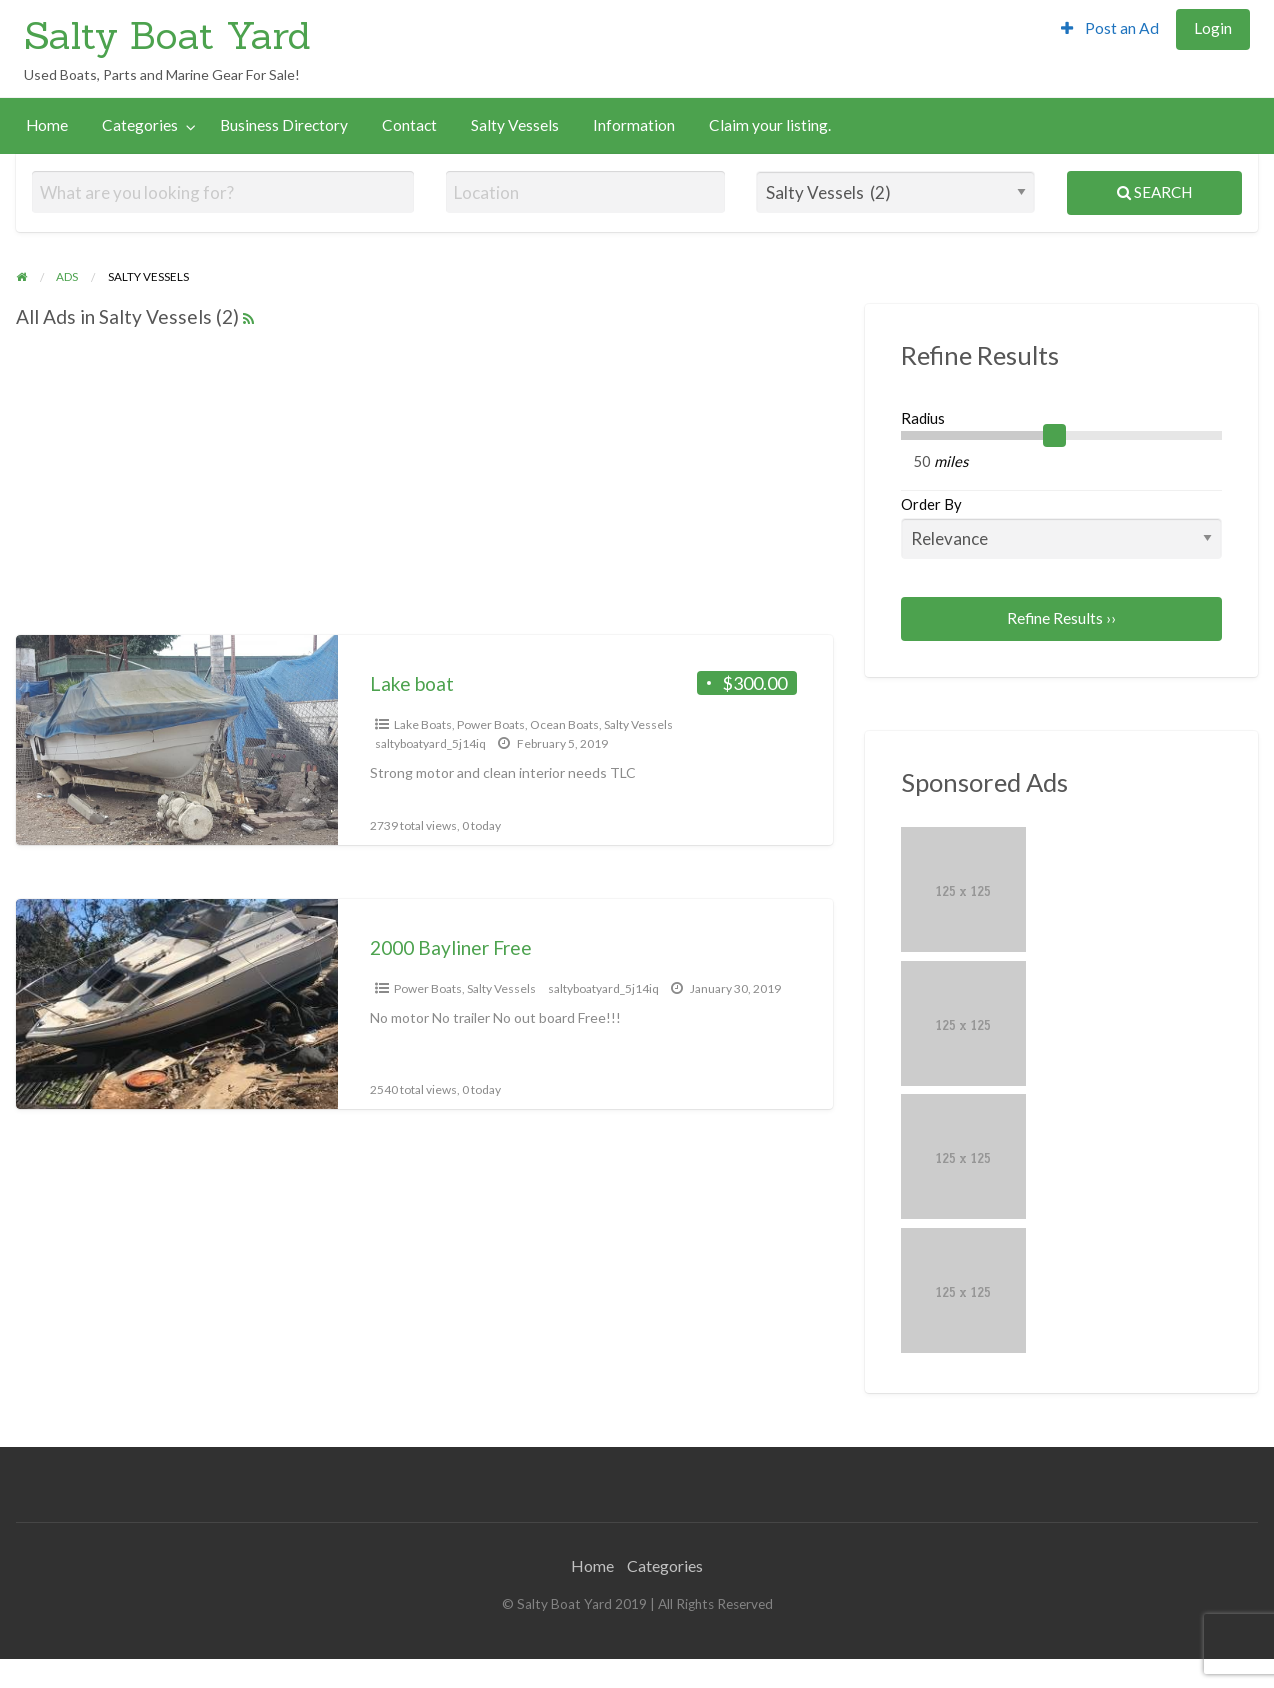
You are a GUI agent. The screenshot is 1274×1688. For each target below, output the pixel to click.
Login (1213, 28)
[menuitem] (1110, 29)
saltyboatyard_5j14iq (430, 743)
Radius (923, 418)
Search (1154, 192)
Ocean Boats (564, 724)
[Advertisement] (562, 39)
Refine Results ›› (1061, 618)
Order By (1061, 527)
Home (47, 125)
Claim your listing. (770, 125)
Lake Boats (423, 724)
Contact (409, 125)
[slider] (1055, 436)
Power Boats (491, 724)
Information (634, 125)
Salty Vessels (515, 125)
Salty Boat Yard (167, 35)
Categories (140, 125)
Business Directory (284, 125)
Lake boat (412, 683)
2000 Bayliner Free (451, 947)
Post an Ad (1110, 28)
